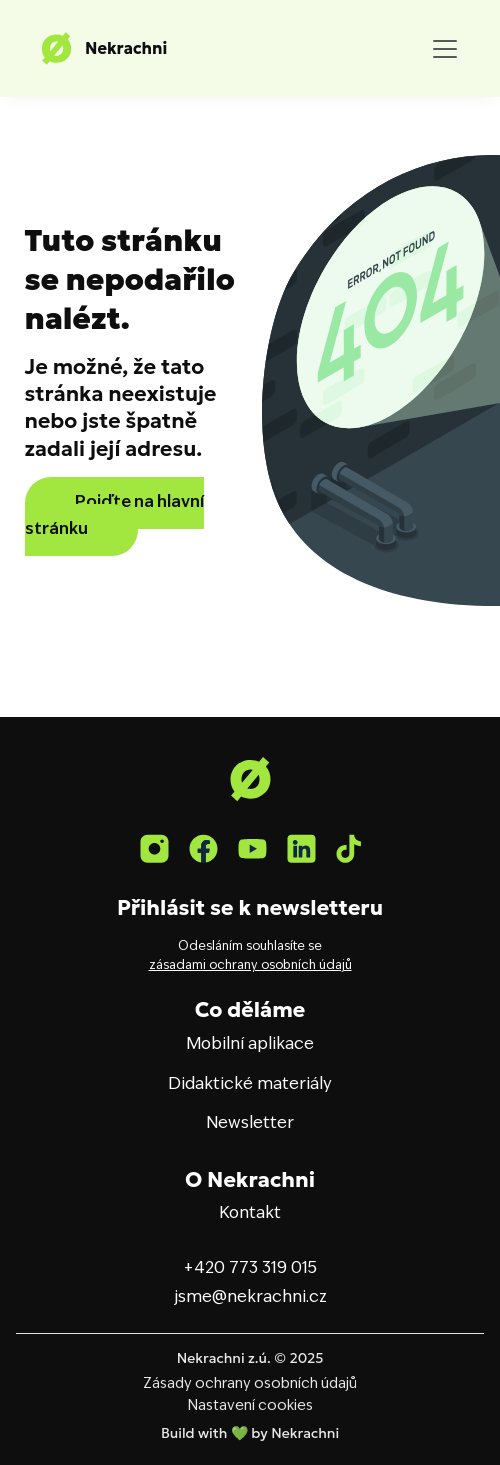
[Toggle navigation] (445, 49)
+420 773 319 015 (250, 1269)
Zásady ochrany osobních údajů (250, 1384)
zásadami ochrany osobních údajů (250, 966)
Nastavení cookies (250, 1406)
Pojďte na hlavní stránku (114, 516)
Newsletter (250, 1124)
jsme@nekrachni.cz (250, 1298)
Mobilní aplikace (250, 1045)
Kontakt (250, 1214)
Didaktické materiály (250, 1085)
